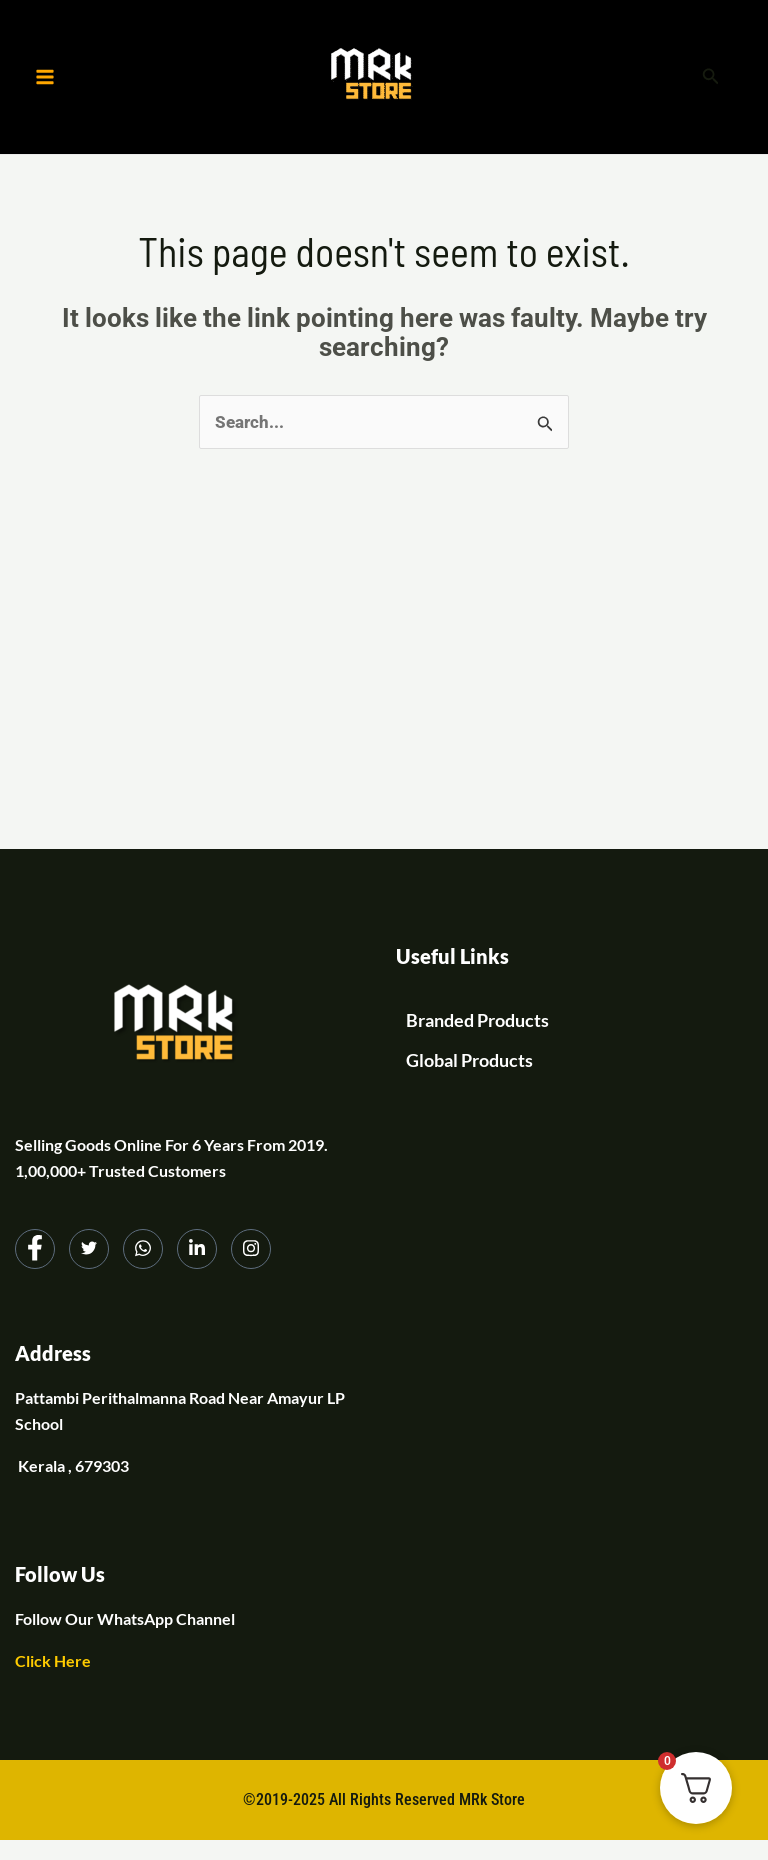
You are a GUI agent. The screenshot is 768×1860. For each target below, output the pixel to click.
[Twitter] (89, 1249)
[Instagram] (251, 1249)
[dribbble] (143, 1249)
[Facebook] (35, 1249)
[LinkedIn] (197, 1249)
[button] (711, 77)
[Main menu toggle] (45, 77)
